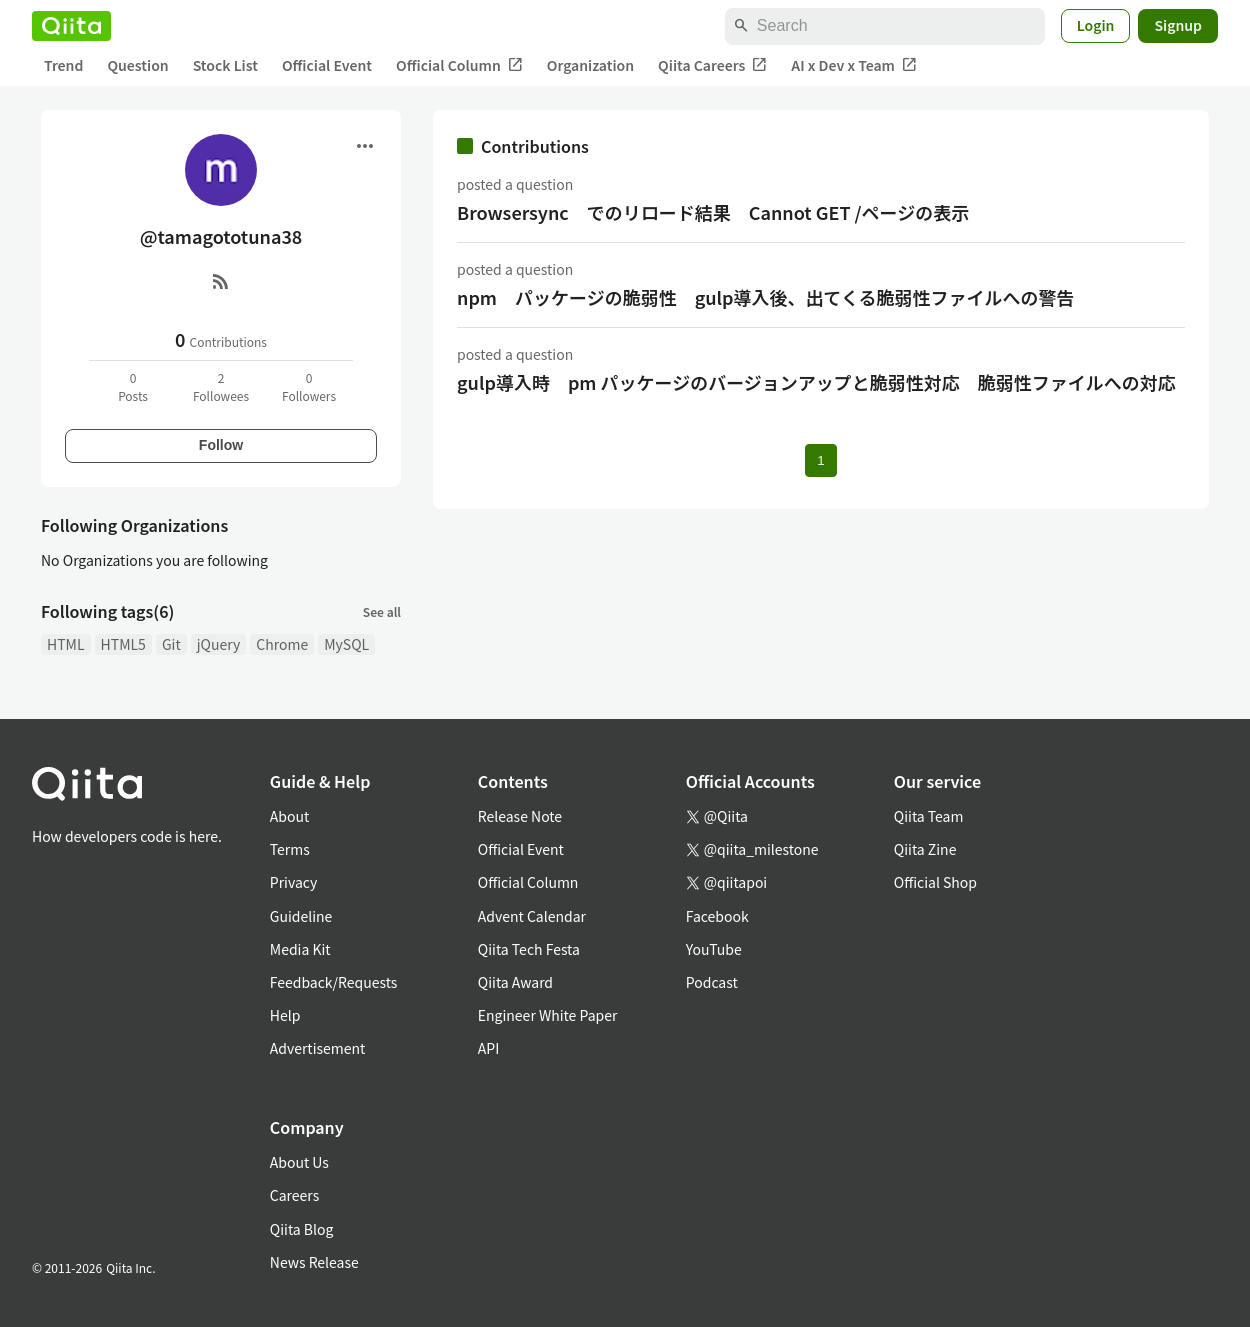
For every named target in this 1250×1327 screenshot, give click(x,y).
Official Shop (935, 882)
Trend (63, 65)
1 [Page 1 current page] (820, 460)
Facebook (717, 916)
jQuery (219, 644)
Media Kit (300, 949)
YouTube (714, 949)
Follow (221, 445)
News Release (314, 1262)
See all (382, 611)
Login (1096, 25)
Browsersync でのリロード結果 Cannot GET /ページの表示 (713, 212)
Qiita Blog (302, 1229)
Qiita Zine (925, 849)
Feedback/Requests (334, 982)
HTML (66, 644)
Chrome (282, 644)
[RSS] (221, 281)
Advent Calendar (532, 916)
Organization (590, 65)
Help (285, 1015)
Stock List (225, 65)
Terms (290, 849)
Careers (294, 1195)
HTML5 (123, 644)
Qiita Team (929, 816)
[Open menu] (365, 146)
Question (137, 65)
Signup (1178, 25)
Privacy (293, 882)
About (289, 816)
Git (171, 644)
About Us (299, 1162)
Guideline (301, 916)
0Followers (309, 386)
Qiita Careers (712, 65)
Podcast (712, 982)
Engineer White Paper (548, 1015)
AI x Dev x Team (854, 65)
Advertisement (318, 1048)
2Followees (221, 386)
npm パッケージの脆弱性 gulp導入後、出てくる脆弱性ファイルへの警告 (766, 297)
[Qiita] (71, 26)
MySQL (346, 644)
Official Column (459, 65)
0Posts (133, 386)
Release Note (520, 816)
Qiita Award (515, 982)
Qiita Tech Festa (529, 949)
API (488, 1048)
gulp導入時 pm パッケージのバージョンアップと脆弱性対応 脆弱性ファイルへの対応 (816, 382)
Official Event (327, 65)
